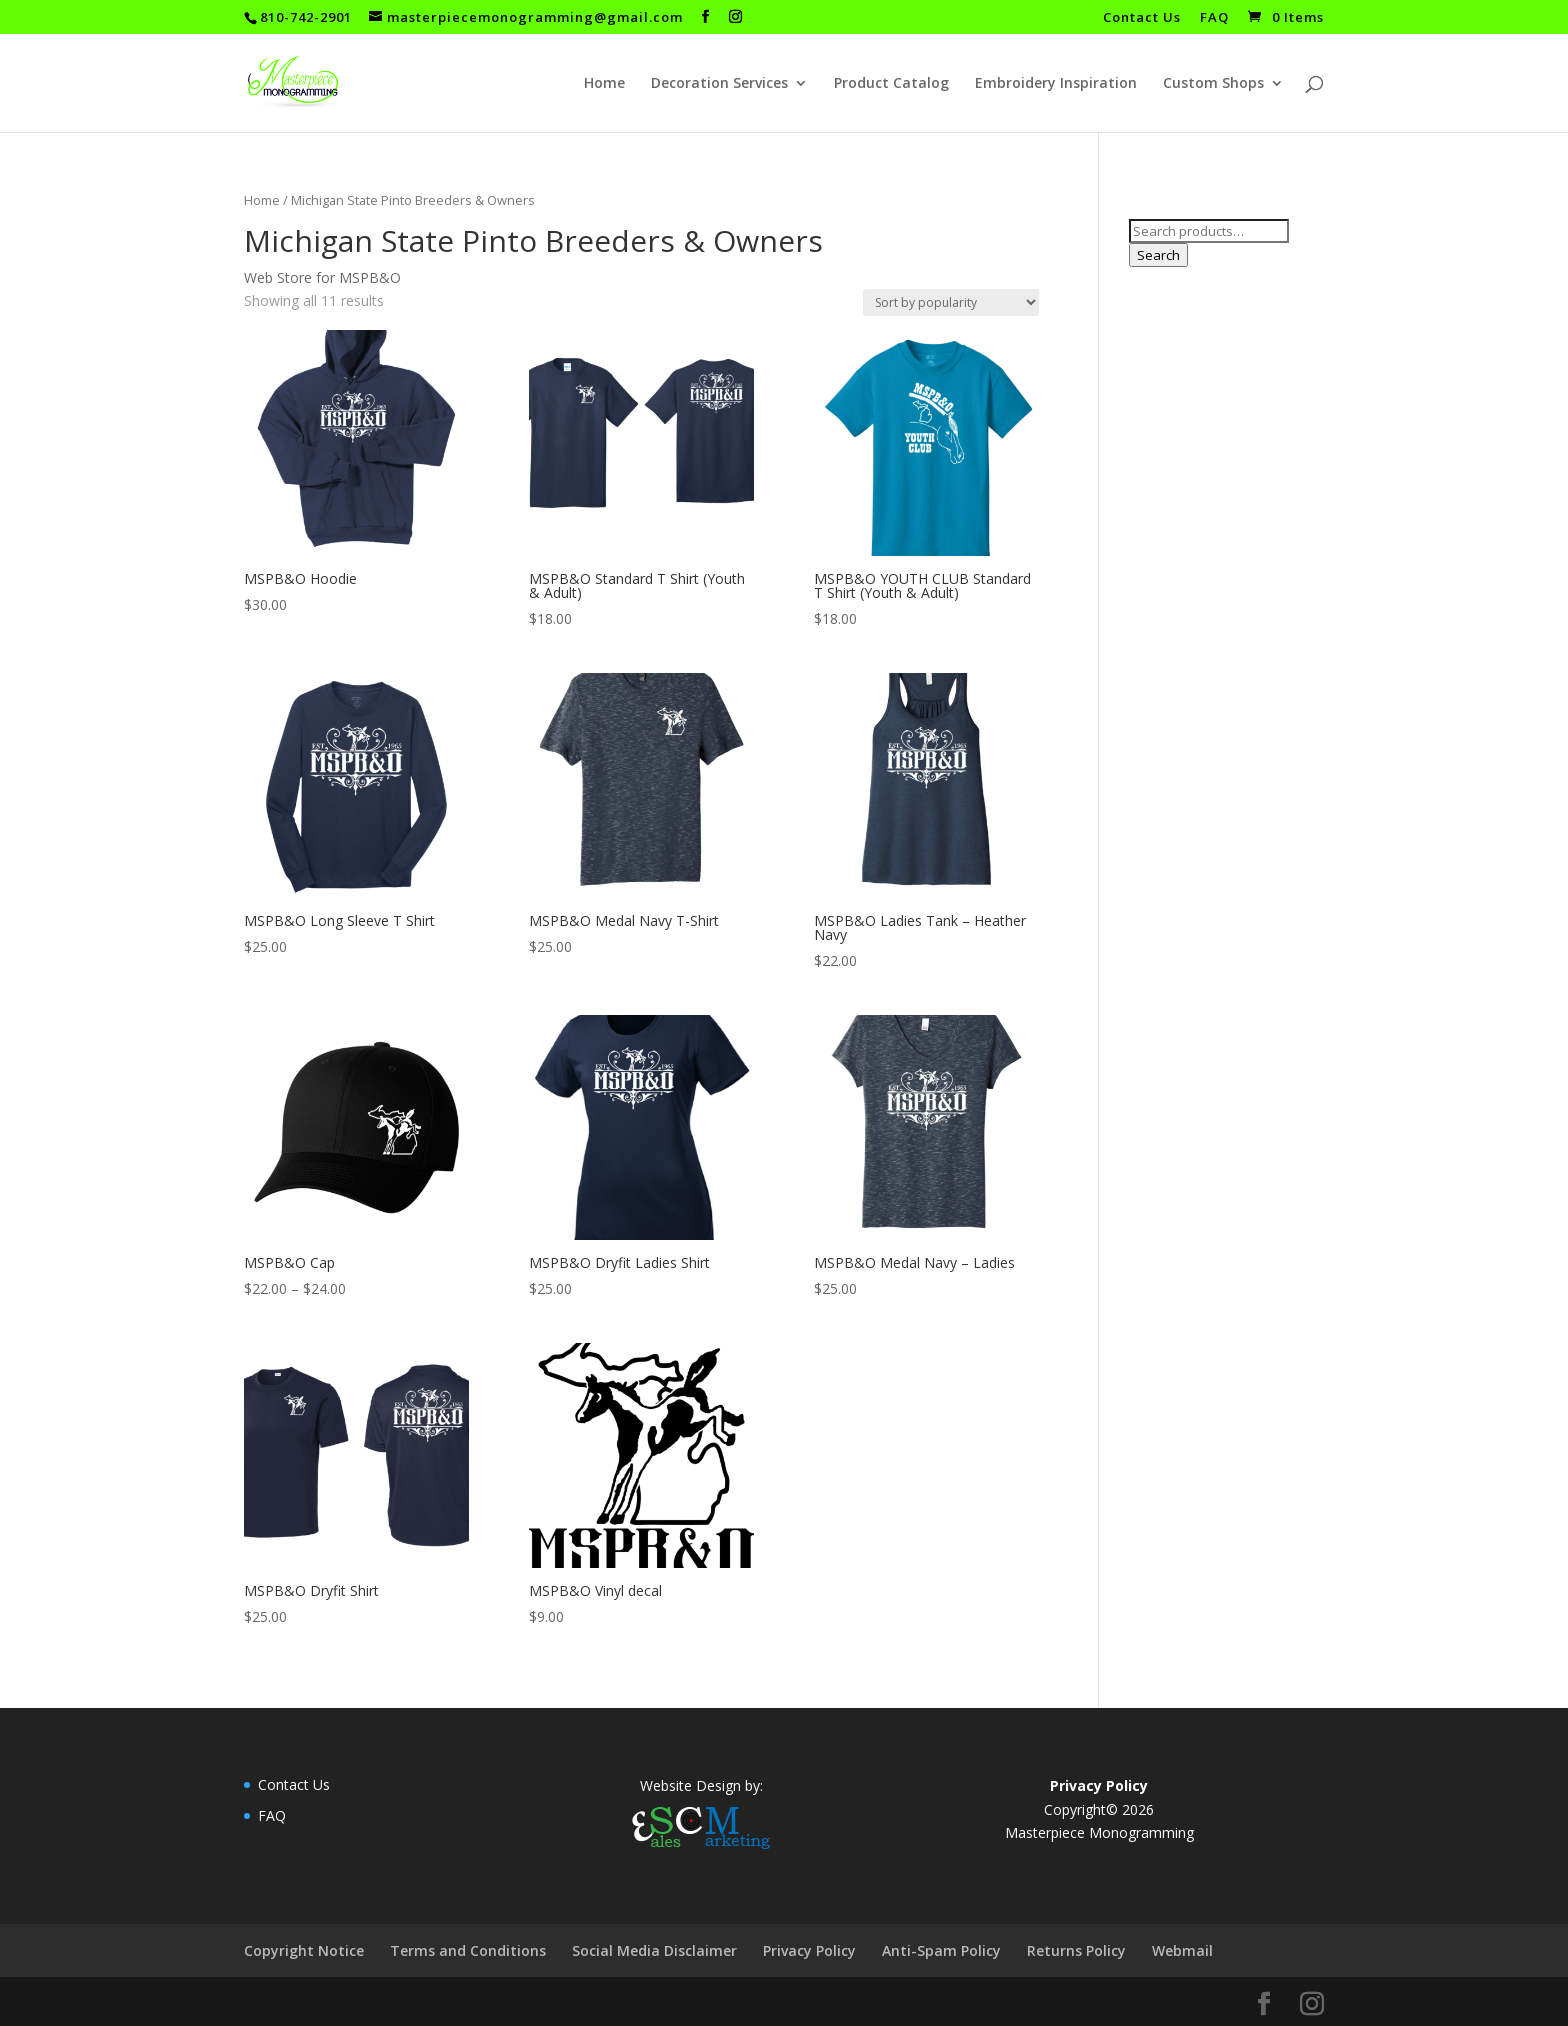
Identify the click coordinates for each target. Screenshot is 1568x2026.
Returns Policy (1076, 1950)
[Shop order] (951, 302)
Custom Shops (1213, 84)
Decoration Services (719, 84)
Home (604, 84)
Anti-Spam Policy (941, 1950)
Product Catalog (891, 84)
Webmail (1182, 1950)
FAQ (1214, 18)
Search (1158, 255)
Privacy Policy (809, 1950)
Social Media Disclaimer (654, 1950)
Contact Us (1142, 18)
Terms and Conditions (468, 1950)
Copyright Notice (304, 1950)
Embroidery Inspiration (1056, 84)
